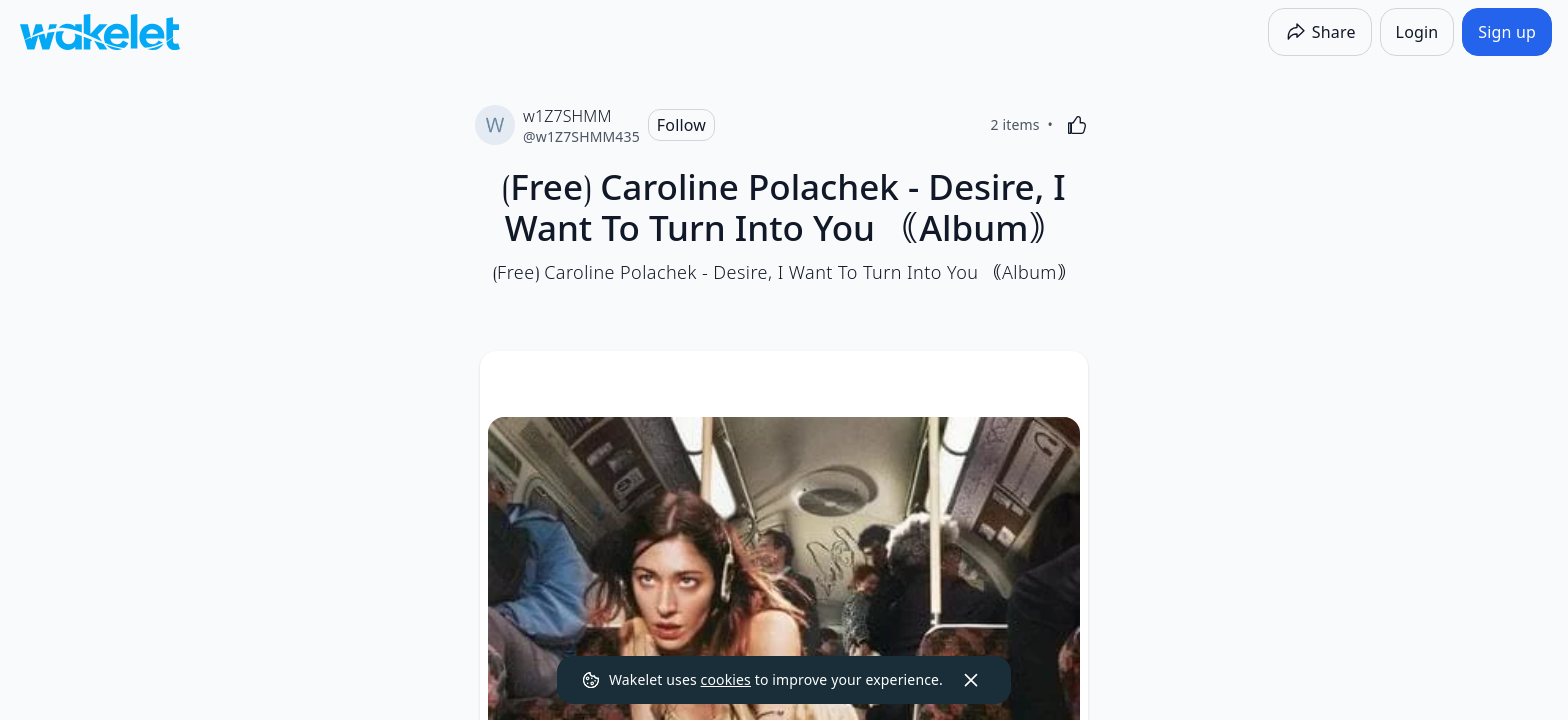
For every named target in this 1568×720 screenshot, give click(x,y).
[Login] (1417, 32)
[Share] (1320, 32)
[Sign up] (1507, 32)
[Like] (1077, 125)
